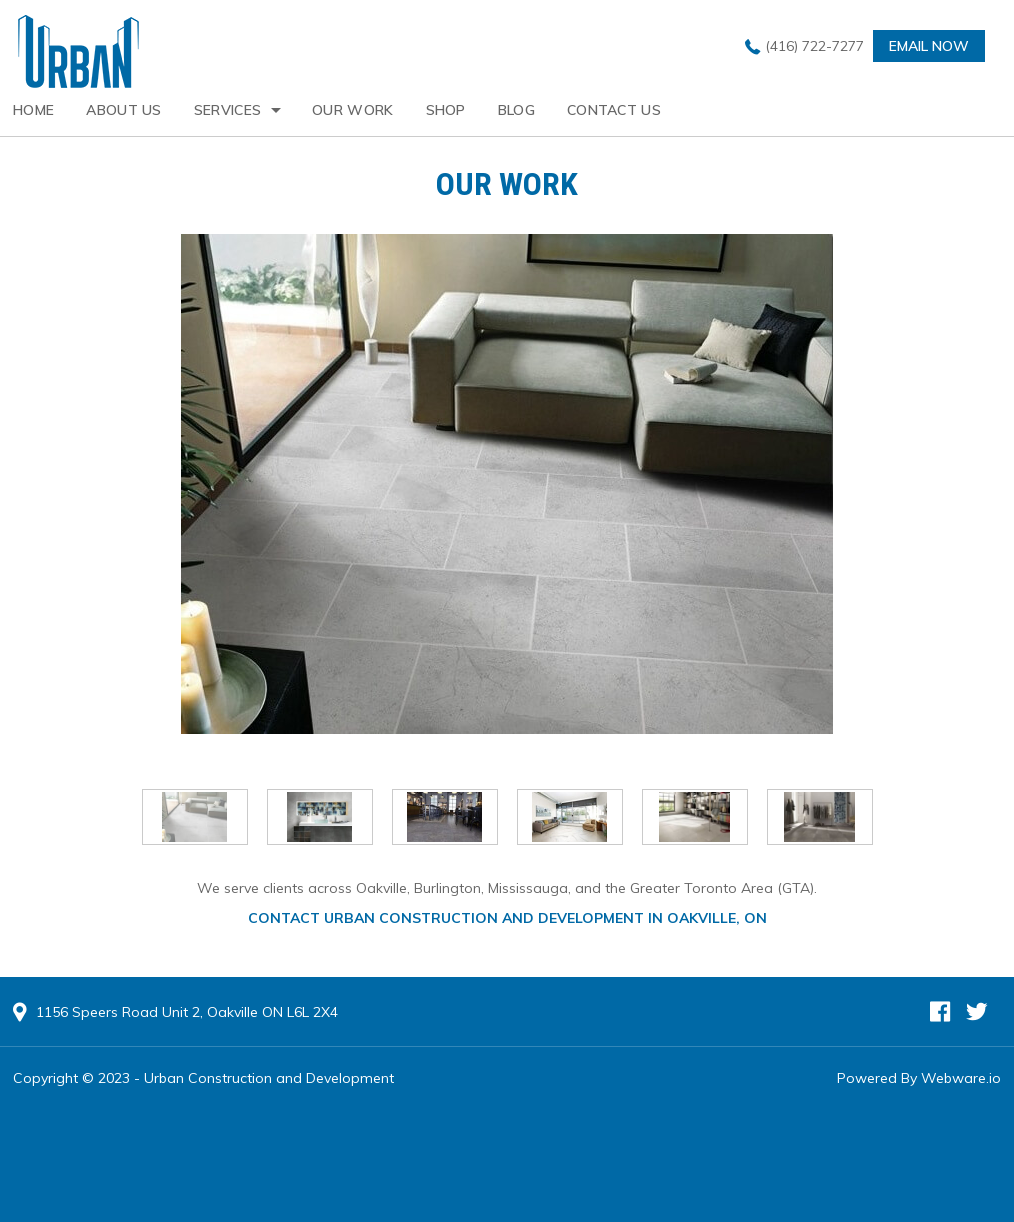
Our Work (352, 110)
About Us (123, 110)
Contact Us (614, 110)
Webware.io (961, 1078)
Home (33, 110)
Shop (446, 110)
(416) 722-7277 (814, 46)
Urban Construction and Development (269, 1078)
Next (895, 818)
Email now (929, 46)
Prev (120, 818)
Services (227, 110)
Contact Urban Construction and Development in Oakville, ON (507, 918)
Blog (516, 110)
